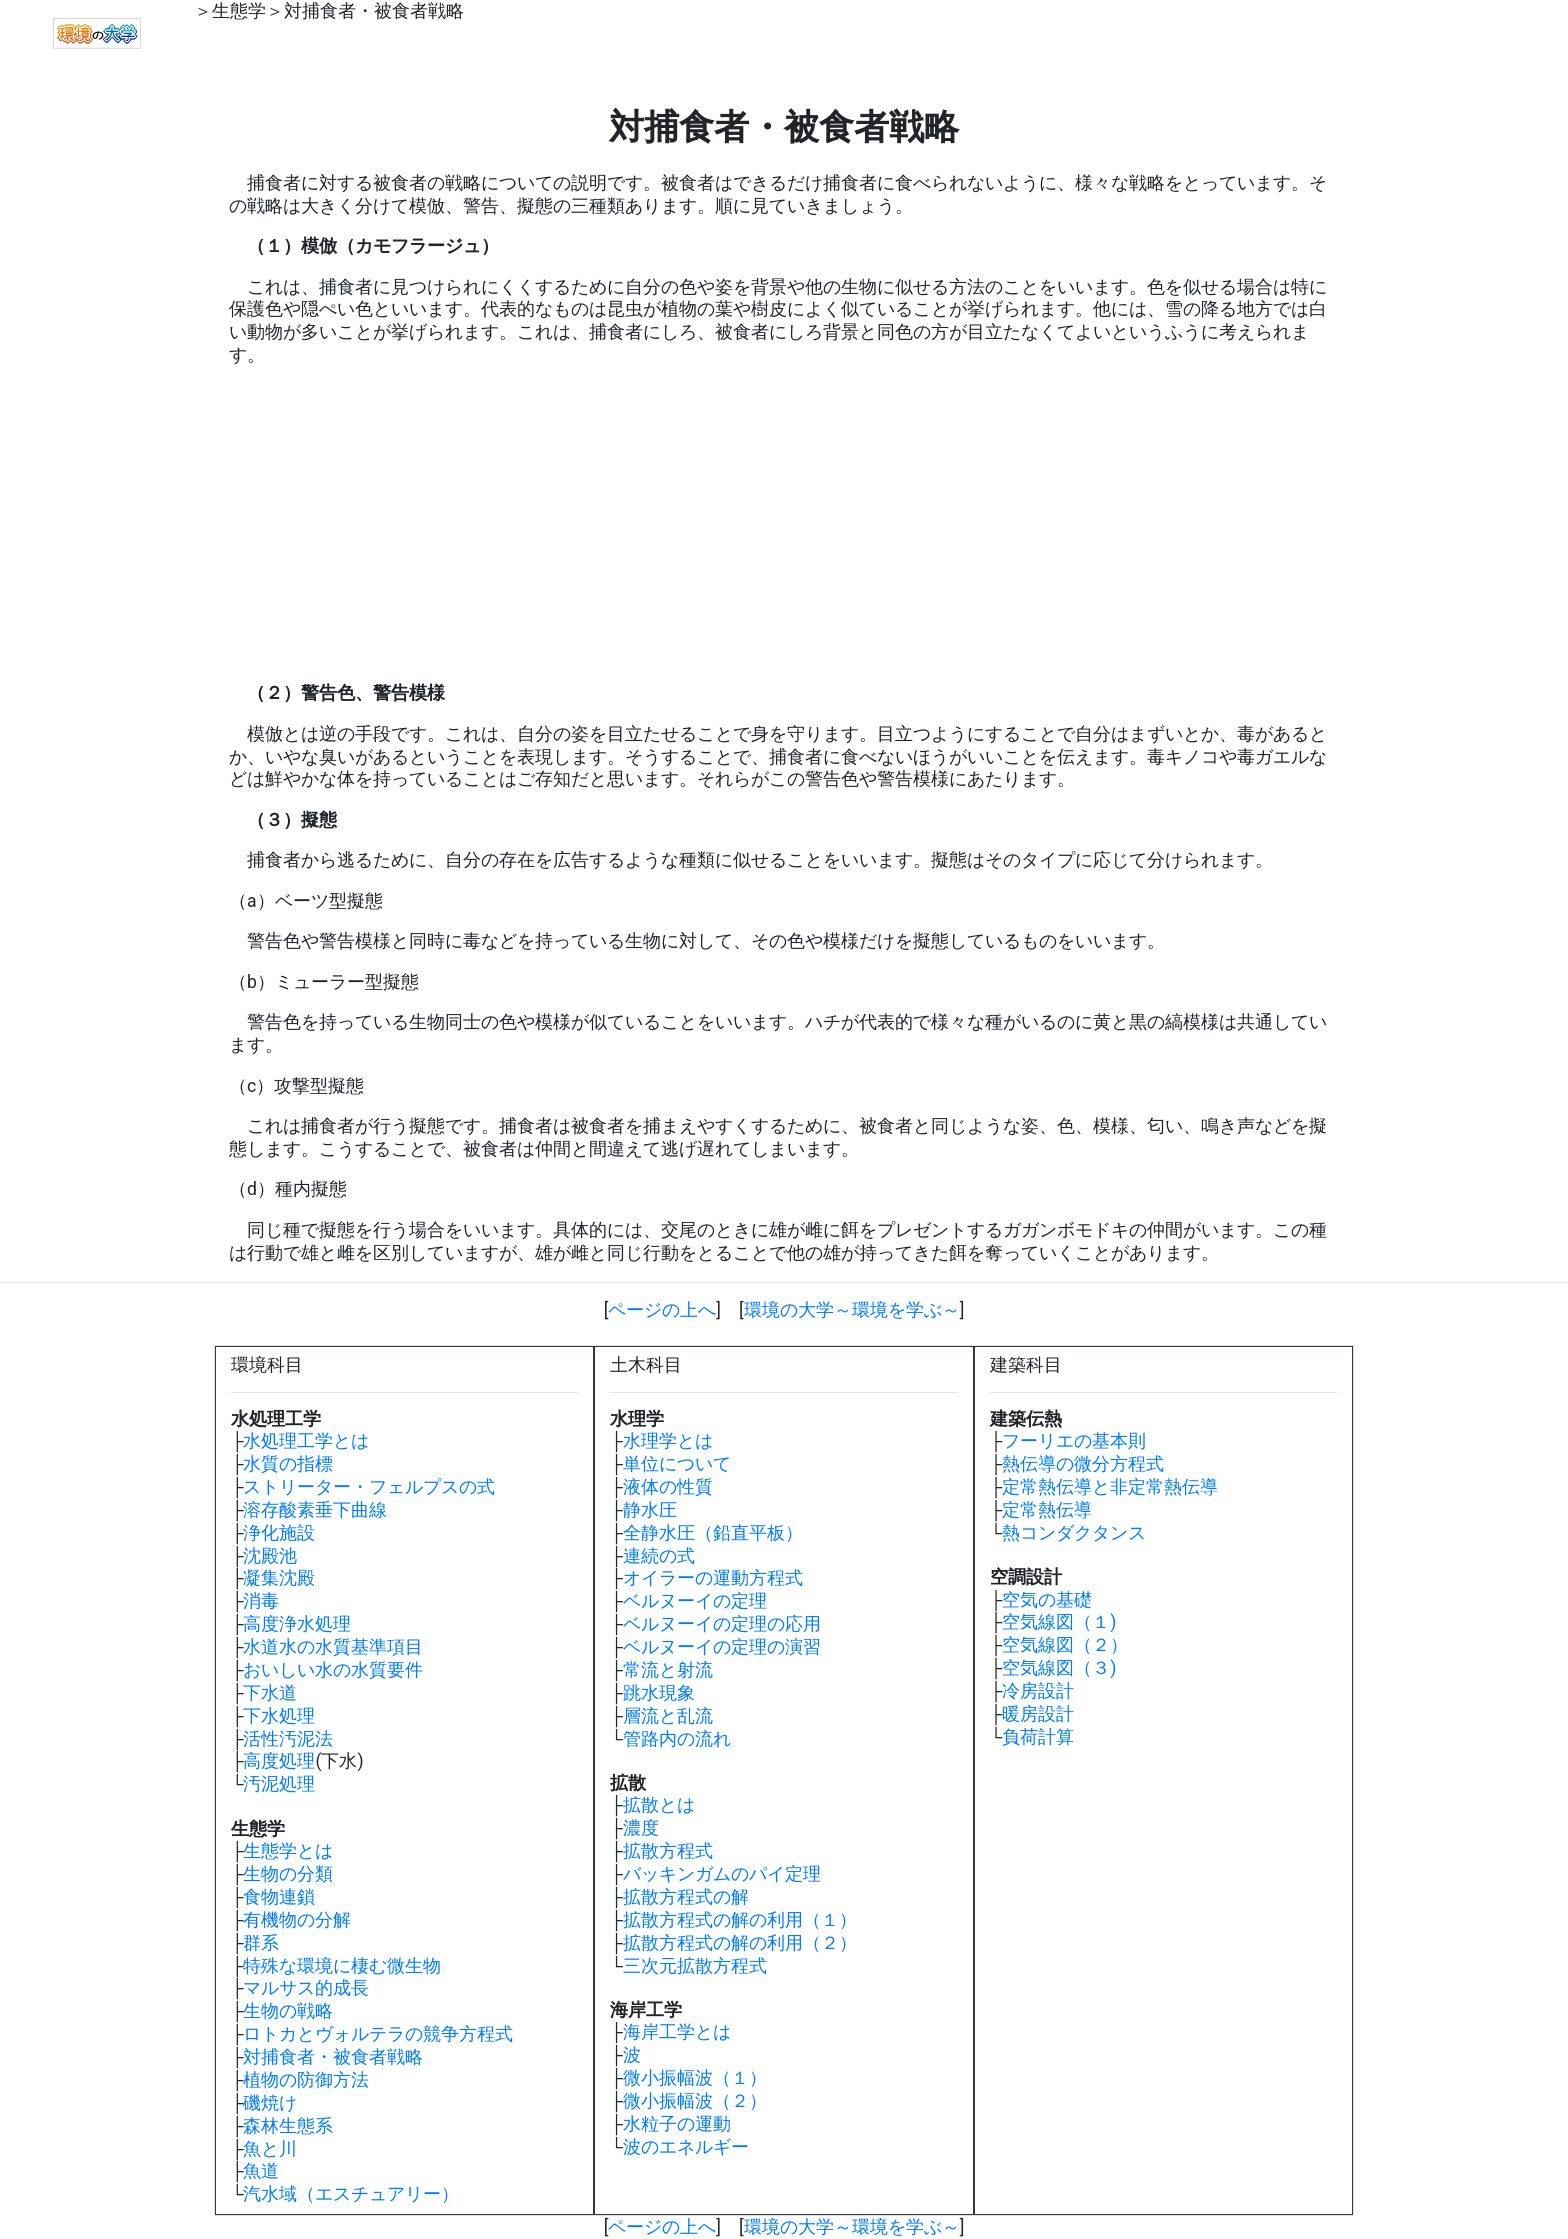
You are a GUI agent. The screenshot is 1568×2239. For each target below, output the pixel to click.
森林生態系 (288, 2126)
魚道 (261, 2171)
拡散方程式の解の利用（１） (740, 1920)
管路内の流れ (677, 1739)
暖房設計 (1038, 1714)
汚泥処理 (279, 1784)
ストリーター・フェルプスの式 (369, 1487)
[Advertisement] (784, 525)
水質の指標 (288, 1464)
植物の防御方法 (306, 2080)
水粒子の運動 (677, 2124)
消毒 (261, 1601)
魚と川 (270, 2149)
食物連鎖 (279, 1897)
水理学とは (668, 1441)
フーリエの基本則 (1074, 1441)
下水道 (270, 1693)
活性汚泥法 (288, 1739)
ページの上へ (662, 1310)
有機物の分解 (297, 1920)
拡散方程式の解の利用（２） (740, 1943)
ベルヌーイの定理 (695, 1601)
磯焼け (270, 2103)
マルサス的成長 (306, 1988)
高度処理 (279, 1761)
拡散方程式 (668, 1851)
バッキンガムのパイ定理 (722, 1874)
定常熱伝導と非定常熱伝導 (1110, 1487)
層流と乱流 (668, 1716)
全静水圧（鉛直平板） (713, 1533)
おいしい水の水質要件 (333, 1670)
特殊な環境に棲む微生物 (342, 1966)
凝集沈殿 (279, 1578)
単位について (677, 1464)
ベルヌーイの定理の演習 (722, 1647)
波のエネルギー (686, 2147)
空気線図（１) (1059, 1622)
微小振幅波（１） (695, 2078)
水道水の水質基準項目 (333, 1647)
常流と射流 (668, 1670)
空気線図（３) (1059, 1668)
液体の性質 (668, 1487)
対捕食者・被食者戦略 (374, 11)
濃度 (641, 1828)
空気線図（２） (1065, 1645)
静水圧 (650, 1510)
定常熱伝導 (1047, 1510)
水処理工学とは (306, 1441)
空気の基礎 (1047, 1600)
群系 (261, 1943)
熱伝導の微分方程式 (1083, 1464)
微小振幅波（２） (695, 2101)
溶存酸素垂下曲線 (315, 1510)
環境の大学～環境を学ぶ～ (852, 1310)
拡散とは (659, 1805)
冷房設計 (1038, 1691)
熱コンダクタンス (1074, 1533)
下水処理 (279, 1716)
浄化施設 (279, 1533)
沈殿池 (270, 1556)
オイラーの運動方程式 (713, 1578)
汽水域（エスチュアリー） (351, 2194)
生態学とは (288, 1851)
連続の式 (659, 1556)
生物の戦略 (288, 2011)
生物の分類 (288, 1874)
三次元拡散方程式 (695, 1966)
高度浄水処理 (297, 1624)
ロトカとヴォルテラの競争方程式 (378, 2034)
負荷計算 (1038, 1737)
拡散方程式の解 (686, 1897)
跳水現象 (659, 1693)
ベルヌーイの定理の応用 (722, 1624)
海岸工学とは (677, 2032)
